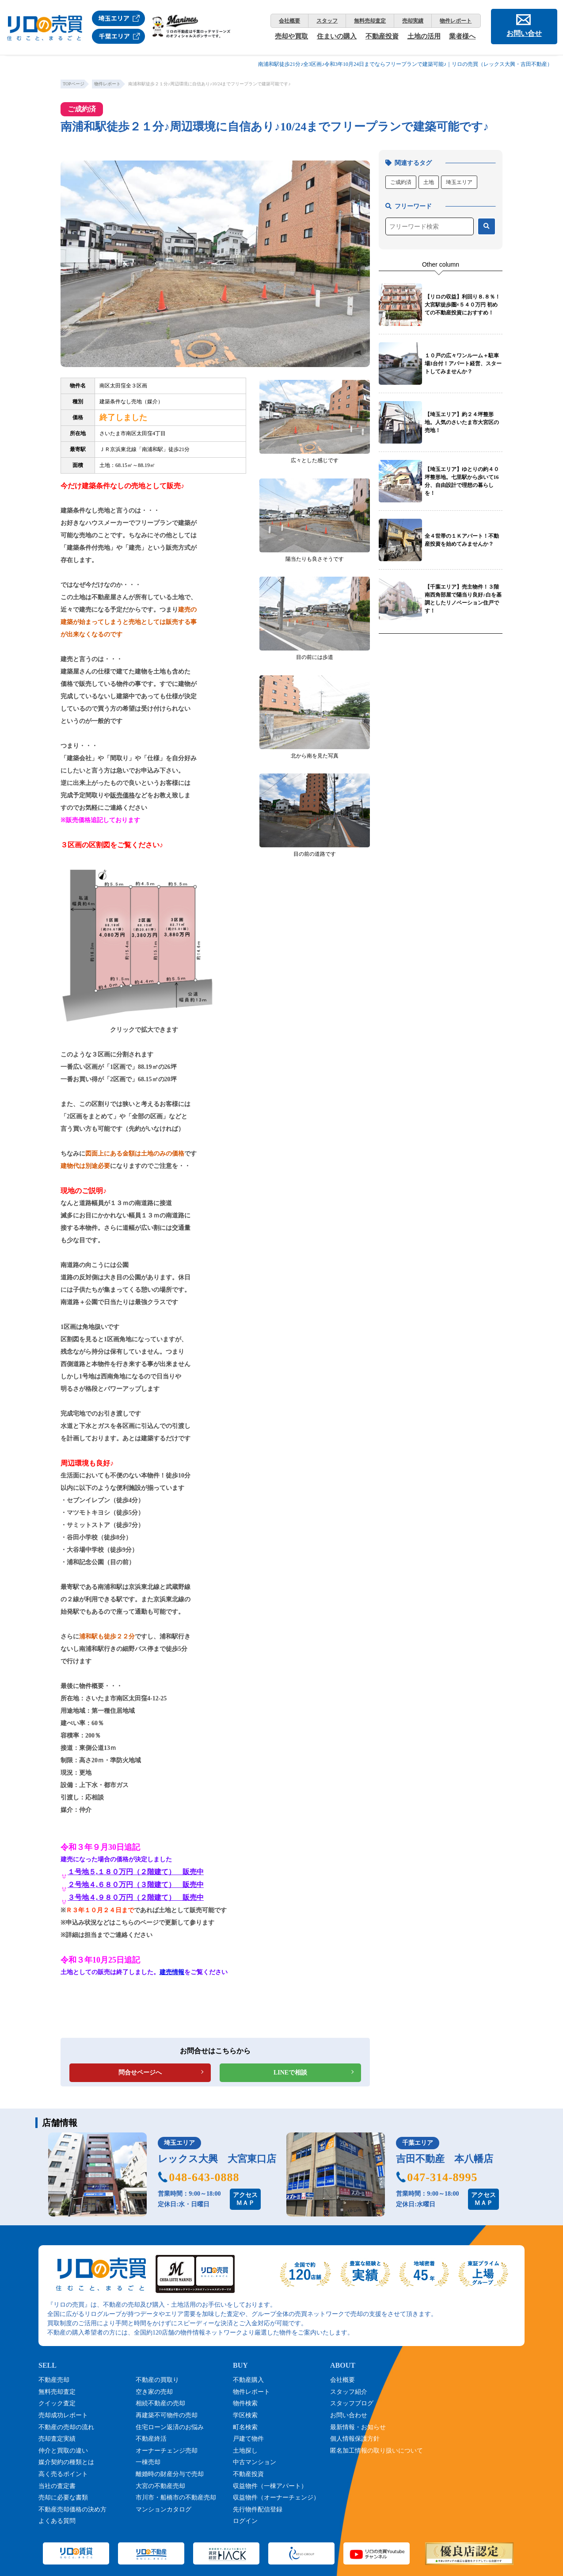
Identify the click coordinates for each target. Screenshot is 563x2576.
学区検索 (245, 2415)
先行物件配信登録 (257, 2509)
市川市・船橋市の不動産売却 (176, 2497)
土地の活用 (424, 36)
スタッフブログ (351, 2403)
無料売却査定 (370, 21)
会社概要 (289, 21)
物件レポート (456, 21)
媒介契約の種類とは (66, 2462)
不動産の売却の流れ (66, 2427)
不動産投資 (382, 36)
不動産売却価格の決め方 (72, 2509)
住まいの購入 (337, 36)
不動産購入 (248, 2380)
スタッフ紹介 (348, 2391)
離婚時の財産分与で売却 (170, 2474)
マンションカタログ (163, 2509)
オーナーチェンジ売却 (167, 2450)
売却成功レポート (63, 2415)
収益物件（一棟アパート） (270, 2486)
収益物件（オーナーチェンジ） (276, 2497)
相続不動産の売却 (160, 2403)
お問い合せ (524, 33)
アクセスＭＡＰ (245, 2199)
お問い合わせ (348, 2415)
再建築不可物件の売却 (167, 2415)
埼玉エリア (459, 182)
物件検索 (245, 2403)
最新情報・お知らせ (358, 2427)
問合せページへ (140, 2072)
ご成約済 (400, 182)
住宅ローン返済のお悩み (170, 2427)
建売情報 (172, 1972)
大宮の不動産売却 (160, 2486)
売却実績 (412, 21)
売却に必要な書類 (63, 2497)
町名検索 (245, 2427)
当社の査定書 (57, 2486)
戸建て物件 (248, 2438)
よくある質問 (57, 2521)
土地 (428, 182)
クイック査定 (57, 2403)
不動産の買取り (157, 2380)
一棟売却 (148, 2462)
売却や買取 (291, 36)
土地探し (245, 2450)
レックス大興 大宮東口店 (217, 2158)
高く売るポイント (63, 2474)
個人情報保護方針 (355, 2438)
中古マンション (254, 2462)
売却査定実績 (57, 2438)
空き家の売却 (154, 2391)
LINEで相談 (290, 2072)
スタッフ (327, 21)
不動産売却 (53, 2380)
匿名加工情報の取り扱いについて (376, 2450)
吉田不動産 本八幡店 (444, 2158)
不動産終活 (151, 2438)
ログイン (245, 2521)
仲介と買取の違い (63, 2450)
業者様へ (462, 36)
